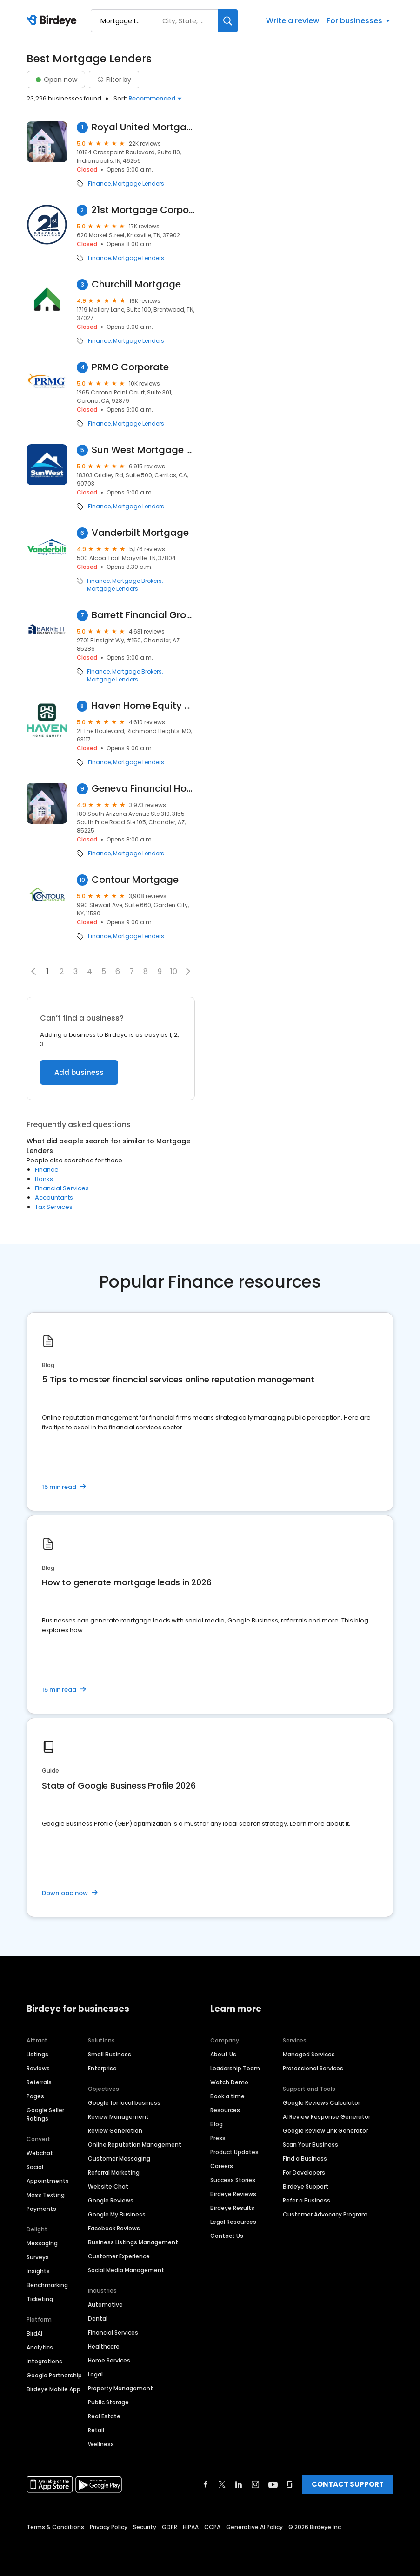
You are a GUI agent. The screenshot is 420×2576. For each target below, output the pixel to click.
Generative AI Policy (254, 2527)
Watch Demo (229, 2082)
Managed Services (309, 2054)
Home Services (109, 2360)
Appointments (48, 2181)
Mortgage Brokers (137, 581)
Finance (99, 183)
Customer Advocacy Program (325, 2214)
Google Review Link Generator (325, 2131)
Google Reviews (110, 2200)
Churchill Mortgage (136, 284)
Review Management (118, 2117)
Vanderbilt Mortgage (140, 533)
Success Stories (232, 2180)
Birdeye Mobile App (53, 2389)
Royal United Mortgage (143, 127)
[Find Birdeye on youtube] (273, 2484)
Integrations (44, 2361)
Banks (44, 1179)
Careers (221, 2166)
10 (173, 971)
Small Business (109, 2054)
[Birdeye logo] (53, 20)
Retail (96, 2430)
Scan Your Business (310, 2145)
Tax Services (54, 1206)
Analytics (40, 2347)
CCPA (212, 2527)
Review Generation (115, 2131)
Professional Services (313, 2068)
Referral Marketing (114, 2172)
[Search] (228, 20)
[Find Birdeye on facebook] (205, 2484)
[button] (187, 971)
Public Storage (108, 2402)
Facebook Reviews (114, 2228)
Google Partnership (54, 2375)
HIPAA (191, 2527)
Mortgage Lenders (138, 183)
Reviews (38, 2068)
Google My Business (117, 2214)
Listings (37, 2054)
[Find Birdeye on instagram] (255, 2484)
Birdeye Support (305, 2186)
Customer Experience (119, 2256)
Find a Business (305, 2158)
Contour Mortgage (135, 880)
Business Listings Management (133, 2242)
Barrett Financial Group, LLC (143, 615)
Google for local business (124, 2103)
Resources (225, 2110)
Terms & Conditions (55, 2527)
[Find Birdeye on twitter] (222, 2484)
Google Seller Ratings (45, 2114)
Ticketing (40, 2299)
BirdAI (34, 2333)
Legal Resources (233, 2222)
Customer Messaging (119, 2158)
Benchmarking (47, 2285)
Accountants (54, 1197)
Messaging (42, 2243)
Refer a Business (306, 2200)
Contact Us (226, 2236)
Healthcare (104, 2346)
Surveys (38, 2257)
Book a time (227, 2096)
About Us (223, 2054)
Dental (97, 2318)
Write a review (292, 20)
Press (218, 2138)
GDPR (169, 2527)
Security (144, 2527)
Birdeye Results (232, 2208)
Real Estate (104, 2416)
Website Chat (108, 2186)
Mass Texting (46, 2195)
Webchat (40, 2153)
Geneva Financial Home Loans (143, 788)
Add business (79, 1072)
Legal (95, 2374)
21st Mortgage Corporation (143, 210)
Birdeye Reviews (233, 2194)
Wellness (101, 2444)
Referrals (39, 2082)
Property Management (120, 2388)
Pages (35, 2096)
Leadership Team (235, 2068)
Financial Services (62, 1188)
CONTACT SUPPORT (348, 2484)
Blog (216, 2124)
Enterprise (102, 2068)
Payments (41, 2209)
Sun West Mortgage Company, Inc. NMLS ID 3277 (143, 450)
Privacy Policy (108, 2527)
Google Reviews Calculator (321, 2103)
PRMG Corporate (130, 367)
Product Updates (234, 2152)
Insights (38, 2271)
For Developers (304, 2172)
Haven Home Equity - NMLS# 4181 (143, 706)
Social (35, 2167)
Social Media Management (126, 2270)
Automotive (105, 2305)
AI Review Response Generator (326, 2117)
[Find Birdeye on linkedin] (238, 2484)
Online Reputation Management (134, 2145)
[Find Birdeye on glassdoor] (290, 2484)
